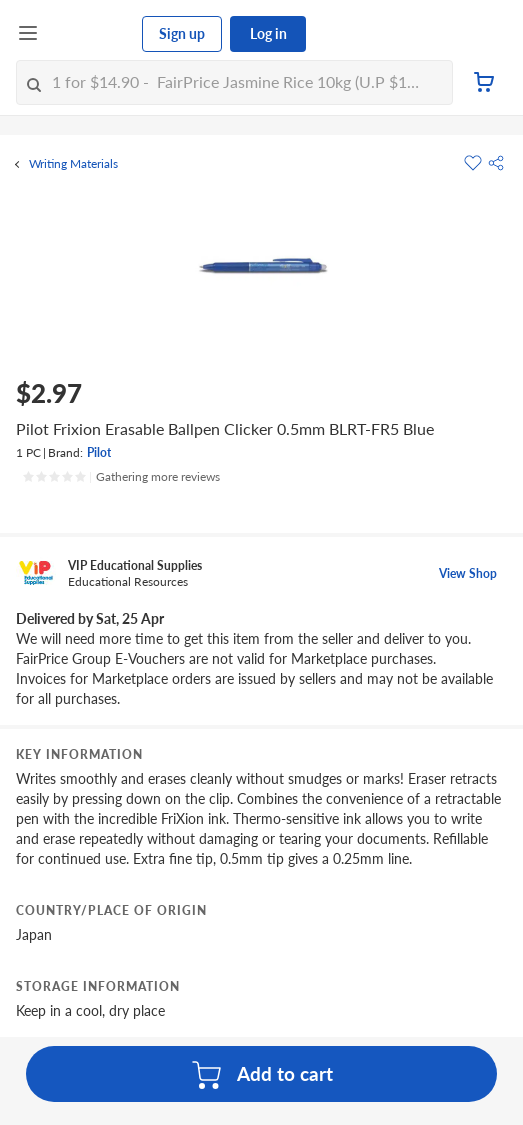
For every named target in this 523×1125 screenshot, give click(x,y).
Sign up (182, 33)
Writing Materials (73, 164)
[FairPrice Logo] (91, 34)
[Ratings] (121, 477)
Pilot (99, 452)
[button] (496, 163)
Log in (268, 33)
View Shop (468, 573)
